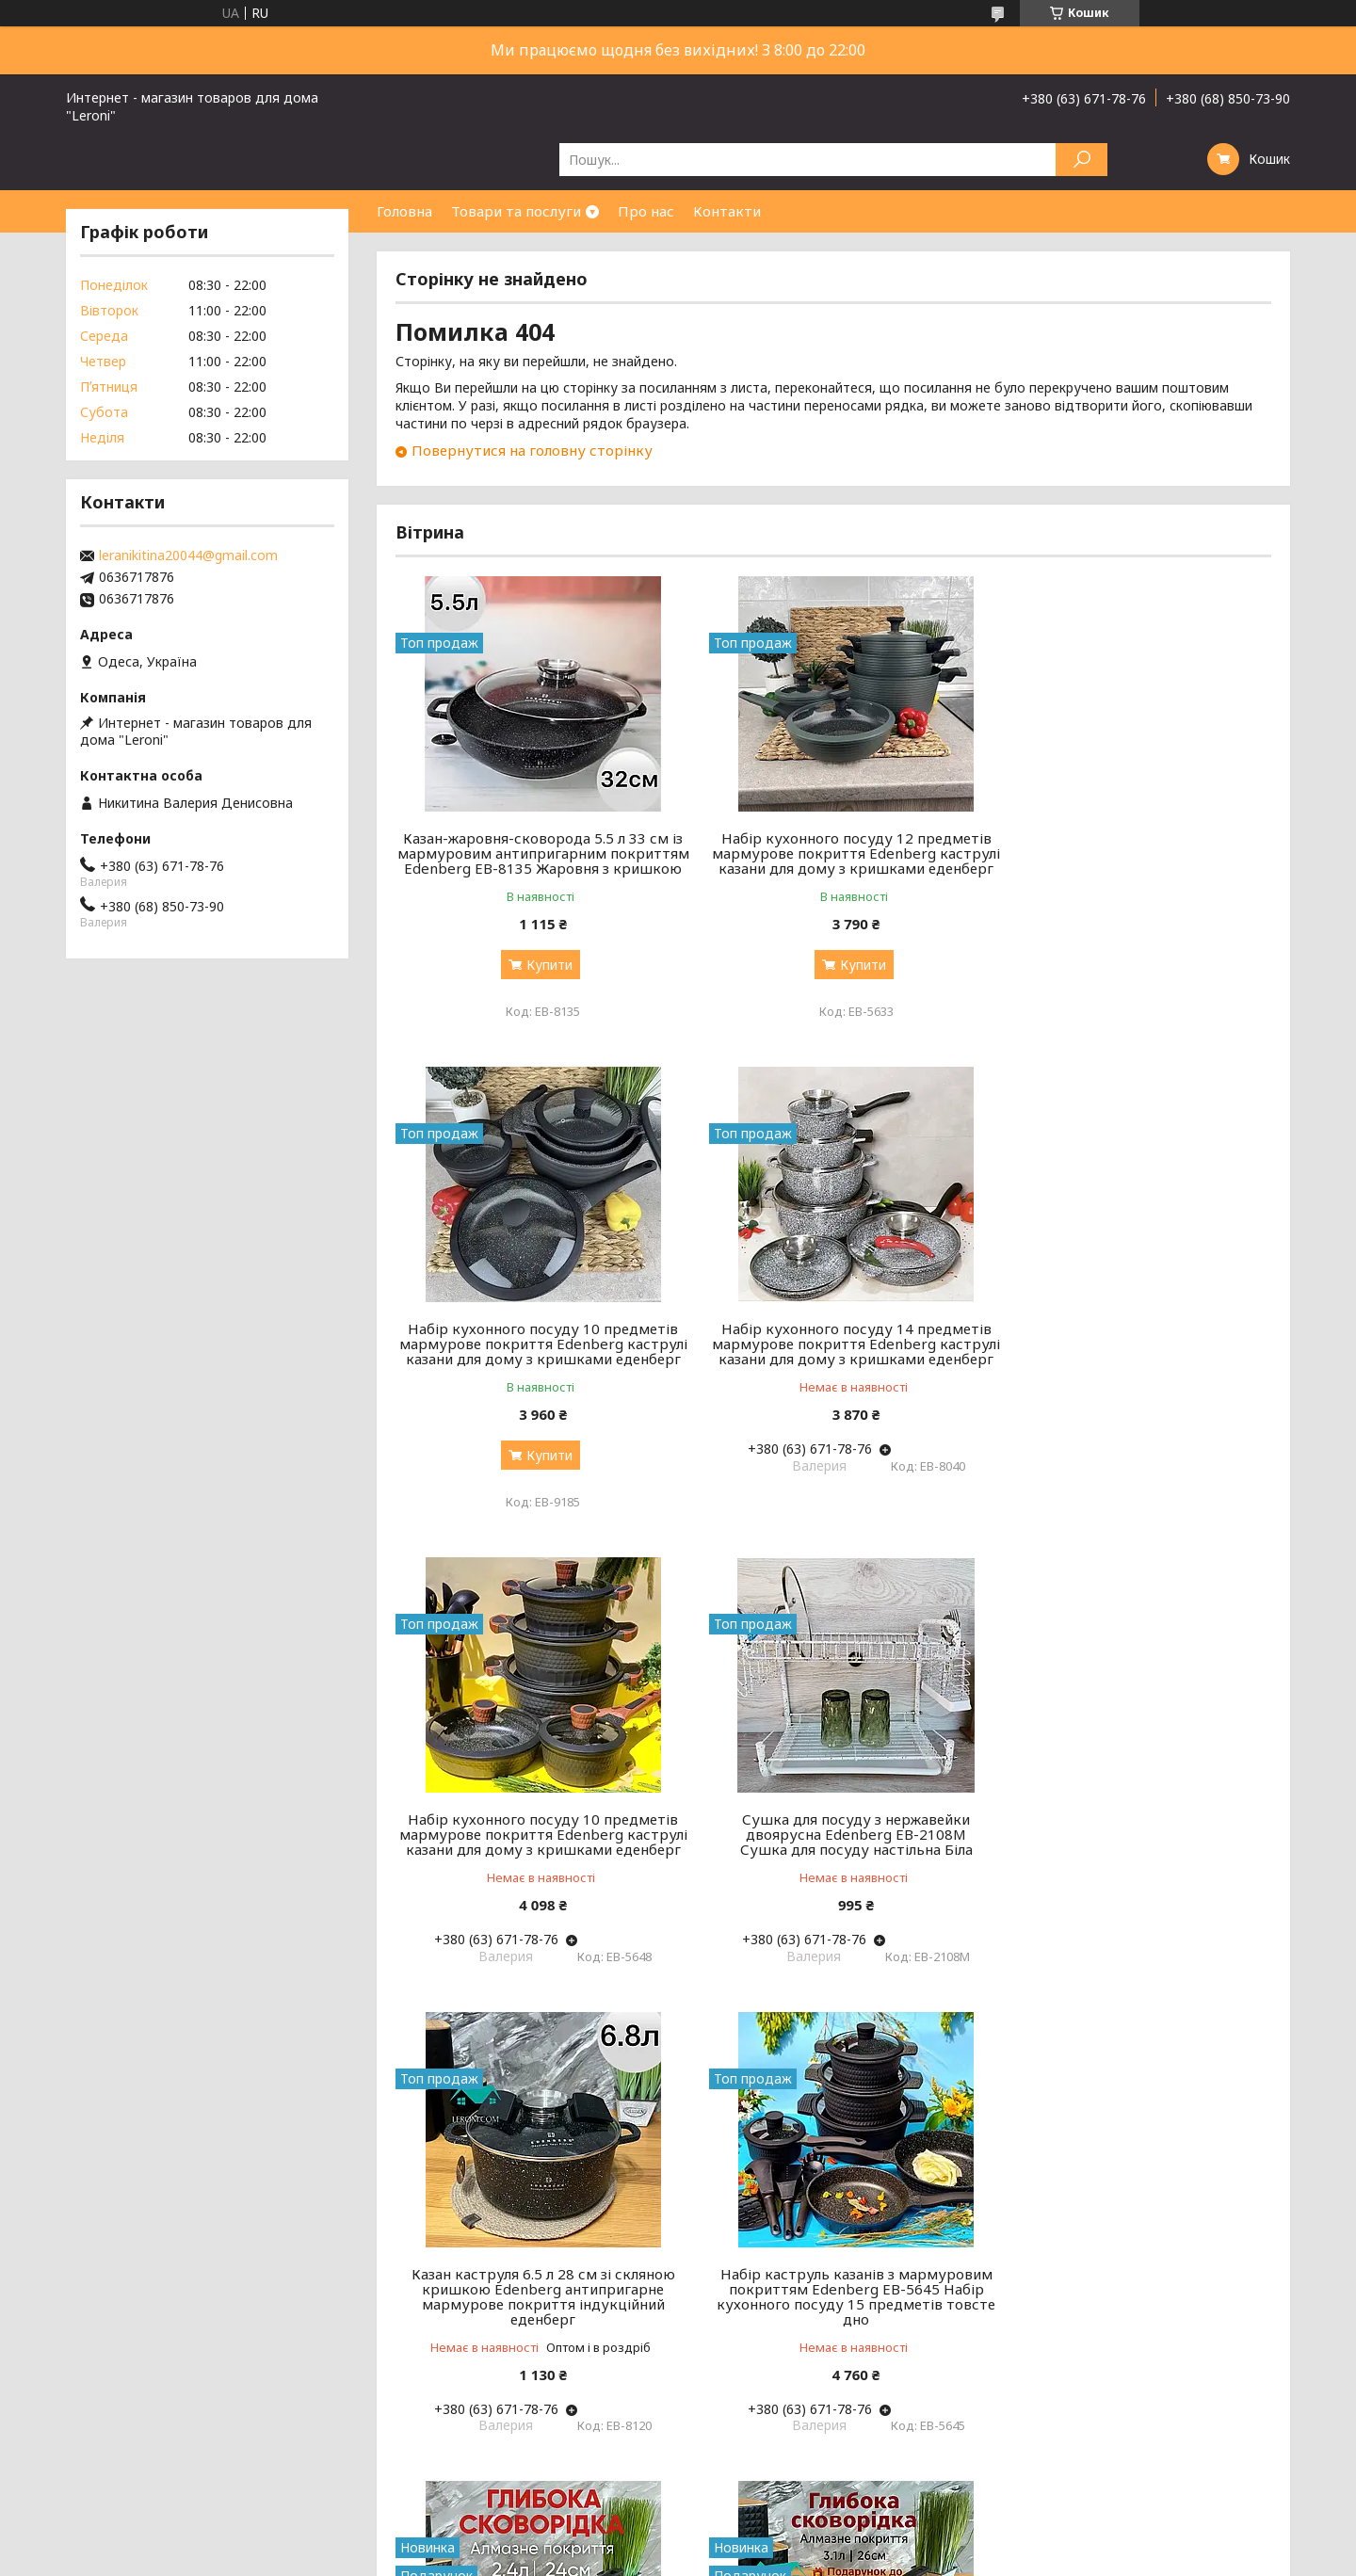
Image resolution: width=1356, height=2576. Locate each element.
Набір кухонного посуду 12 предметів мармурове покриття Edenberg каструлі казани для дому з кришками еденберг (833, 860)
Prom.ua (768, 2541)
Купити (542, 980)
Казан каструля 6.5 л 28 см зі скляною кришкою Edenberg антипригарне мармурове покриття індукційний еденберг (536, 1836)
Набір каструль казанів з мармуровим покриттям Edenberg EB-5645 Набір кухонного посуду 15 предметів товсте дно (833, 1836)
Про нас (646, 210)
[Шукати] (1081, 159)
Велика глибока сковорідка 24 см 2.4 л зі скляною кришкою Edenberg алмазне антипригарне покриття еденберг (1131, 1828)
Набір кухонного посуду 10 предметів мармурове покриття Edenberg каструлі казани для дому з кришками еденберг (1131, 860)
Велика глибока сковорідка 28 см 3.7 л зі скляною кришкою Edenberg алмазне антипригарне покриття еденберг (833, 2297)
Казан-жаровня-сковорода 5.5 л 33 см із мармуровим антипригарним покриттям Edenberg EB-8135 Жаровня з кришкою (535, 860)
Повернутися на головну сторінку (532, 450)
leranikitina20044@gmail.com (188, 555)
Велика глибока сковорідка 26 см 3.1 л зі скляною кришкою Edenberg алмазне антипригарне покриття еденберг (535, 2297)
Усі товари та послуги (1184, 2474)
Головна (404, 210)
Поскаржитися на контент (734, 2558)
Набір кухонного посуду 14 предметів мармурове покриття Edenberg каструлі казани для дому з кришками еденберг (535, 1366)
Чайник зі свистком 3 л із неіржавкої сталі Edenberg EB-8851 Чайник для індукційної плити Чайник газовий (1131, 2297)
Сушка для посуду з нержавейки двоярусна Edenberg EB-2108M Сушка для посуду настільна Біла (1131, 1358)
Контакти (727, 210)
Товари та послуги (516, 210)
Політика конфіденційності (888, 2558)
